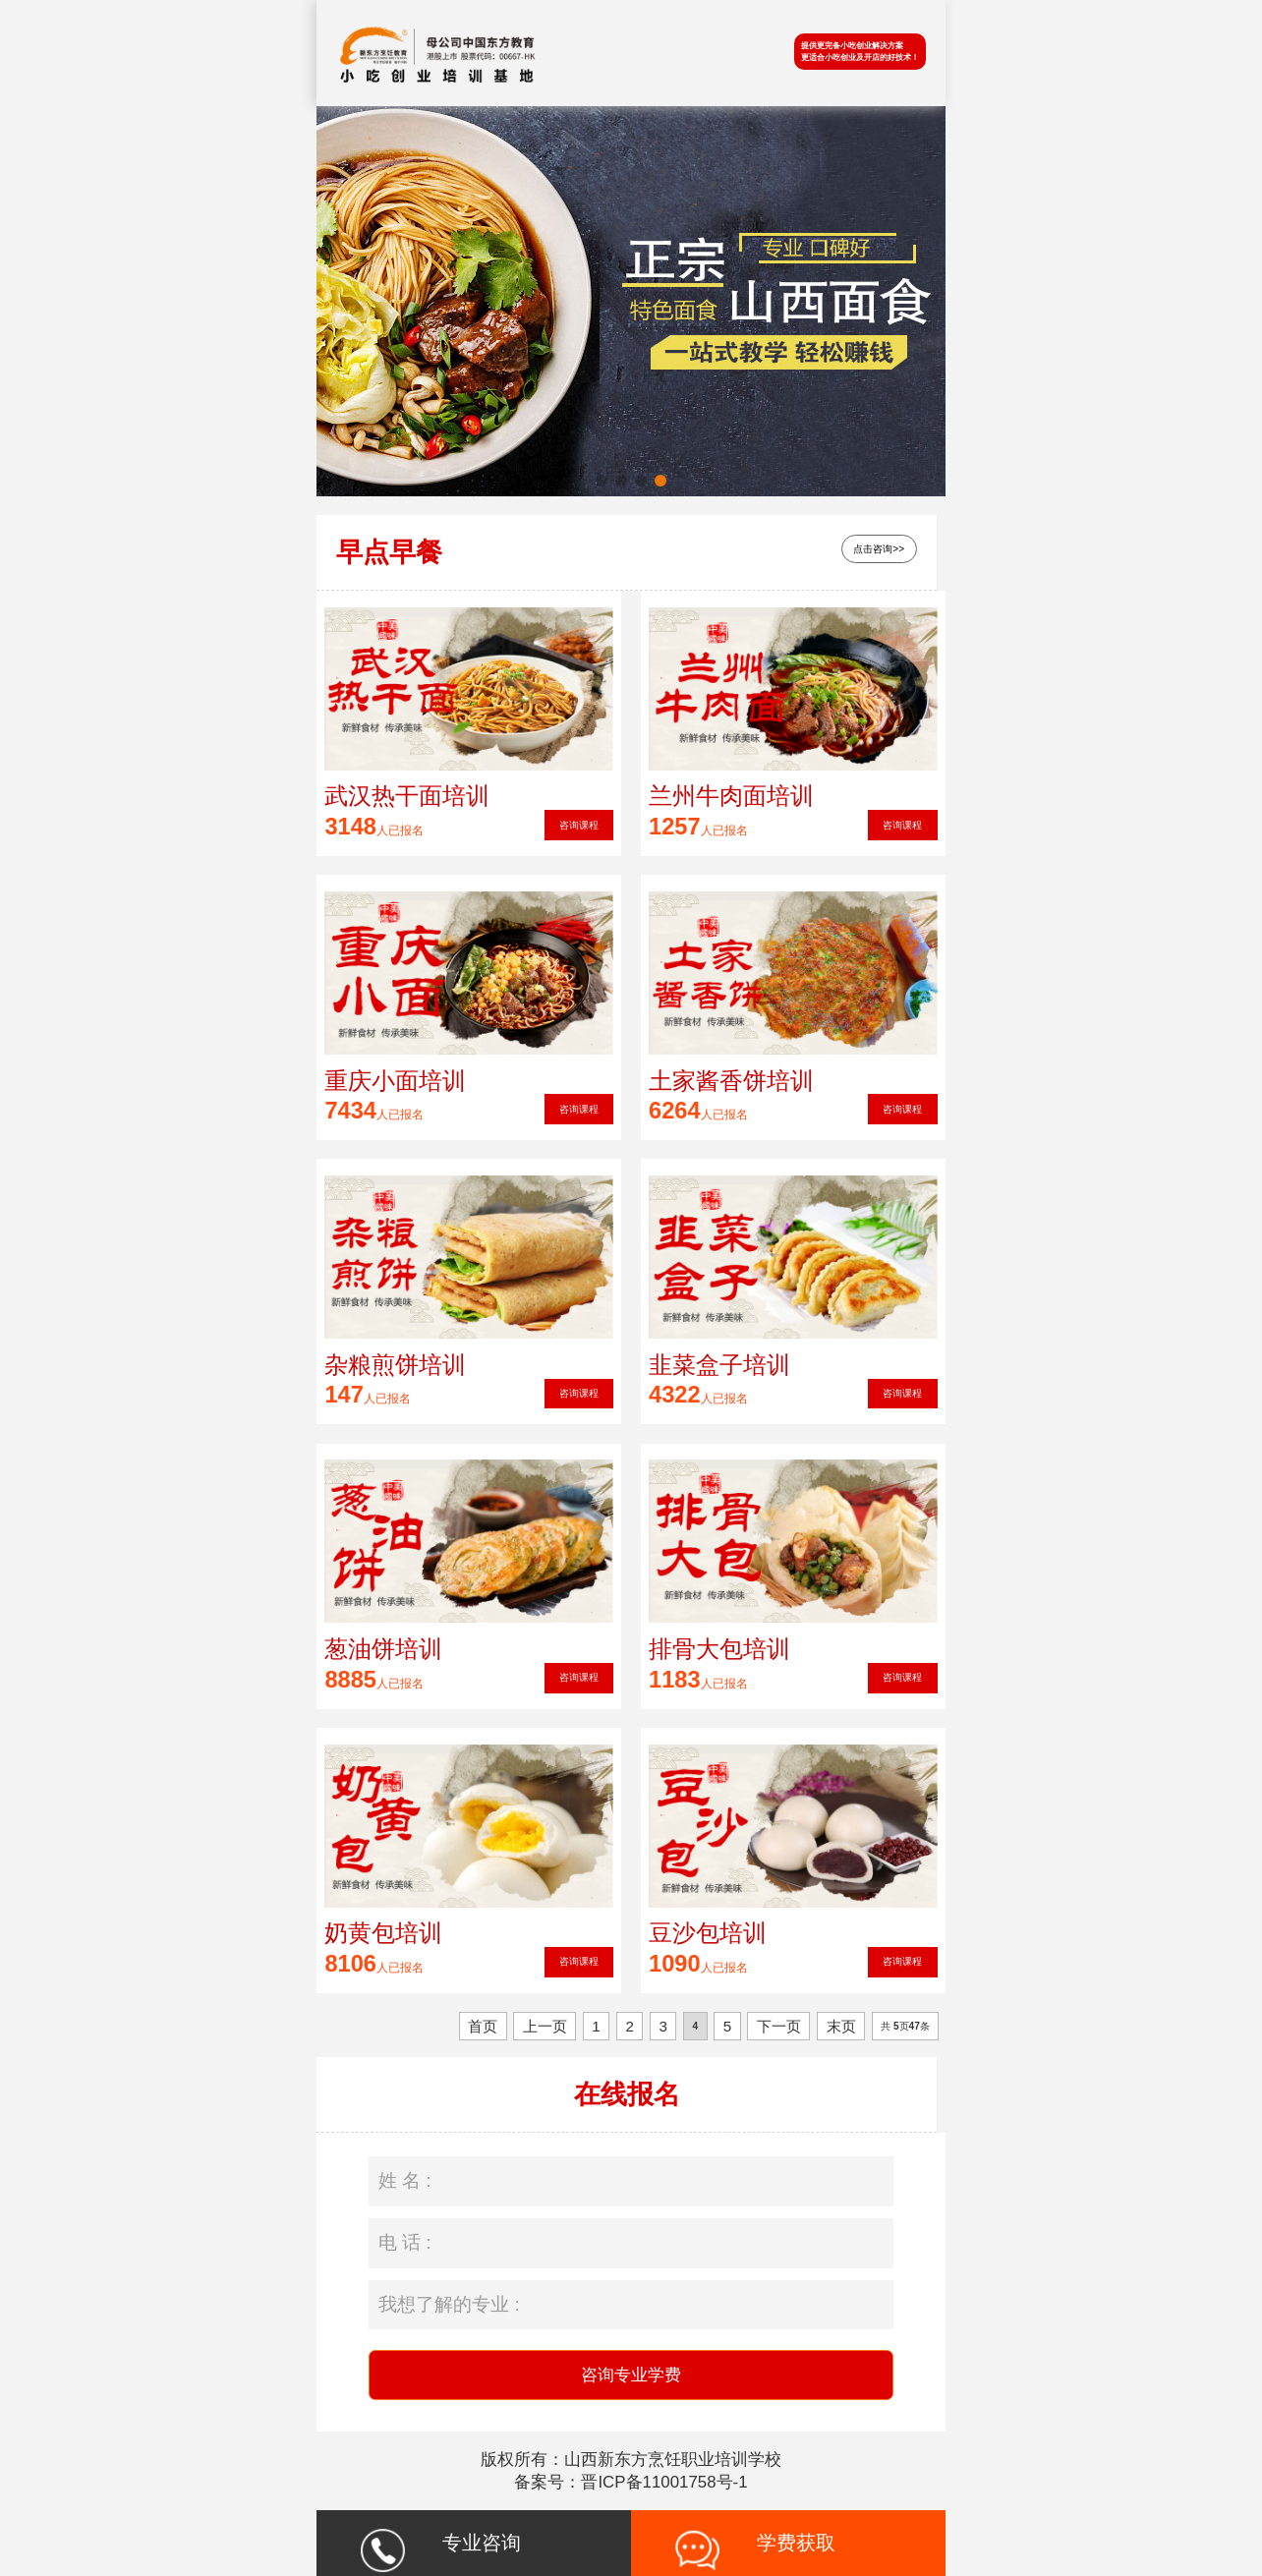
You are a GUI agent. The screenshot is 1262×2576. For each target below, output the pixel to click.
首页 (482, 2026)
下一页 (779, 2026)
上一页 (545, 2026)
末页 (841, 2026)
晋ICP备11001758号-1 (664, 2482)
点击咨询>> (878, 549)
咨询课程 (579, 825)
